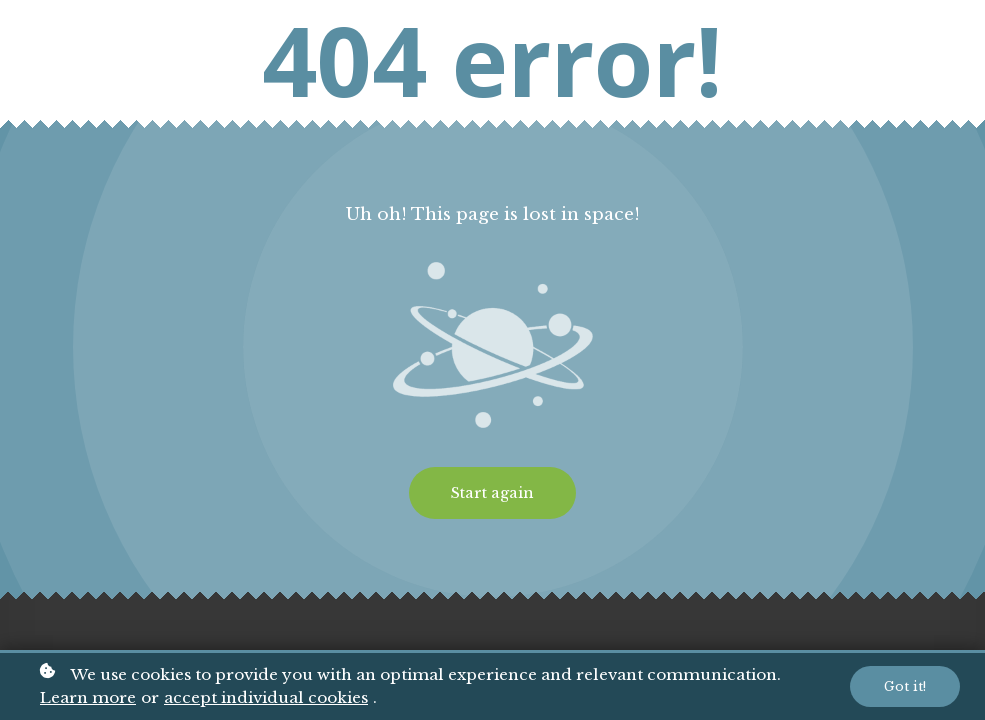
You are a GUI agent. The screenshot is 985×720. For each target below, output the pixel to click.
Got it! (905, 687)
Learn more (88, 699)
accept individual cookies (266, 699)
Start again (492, 493)
